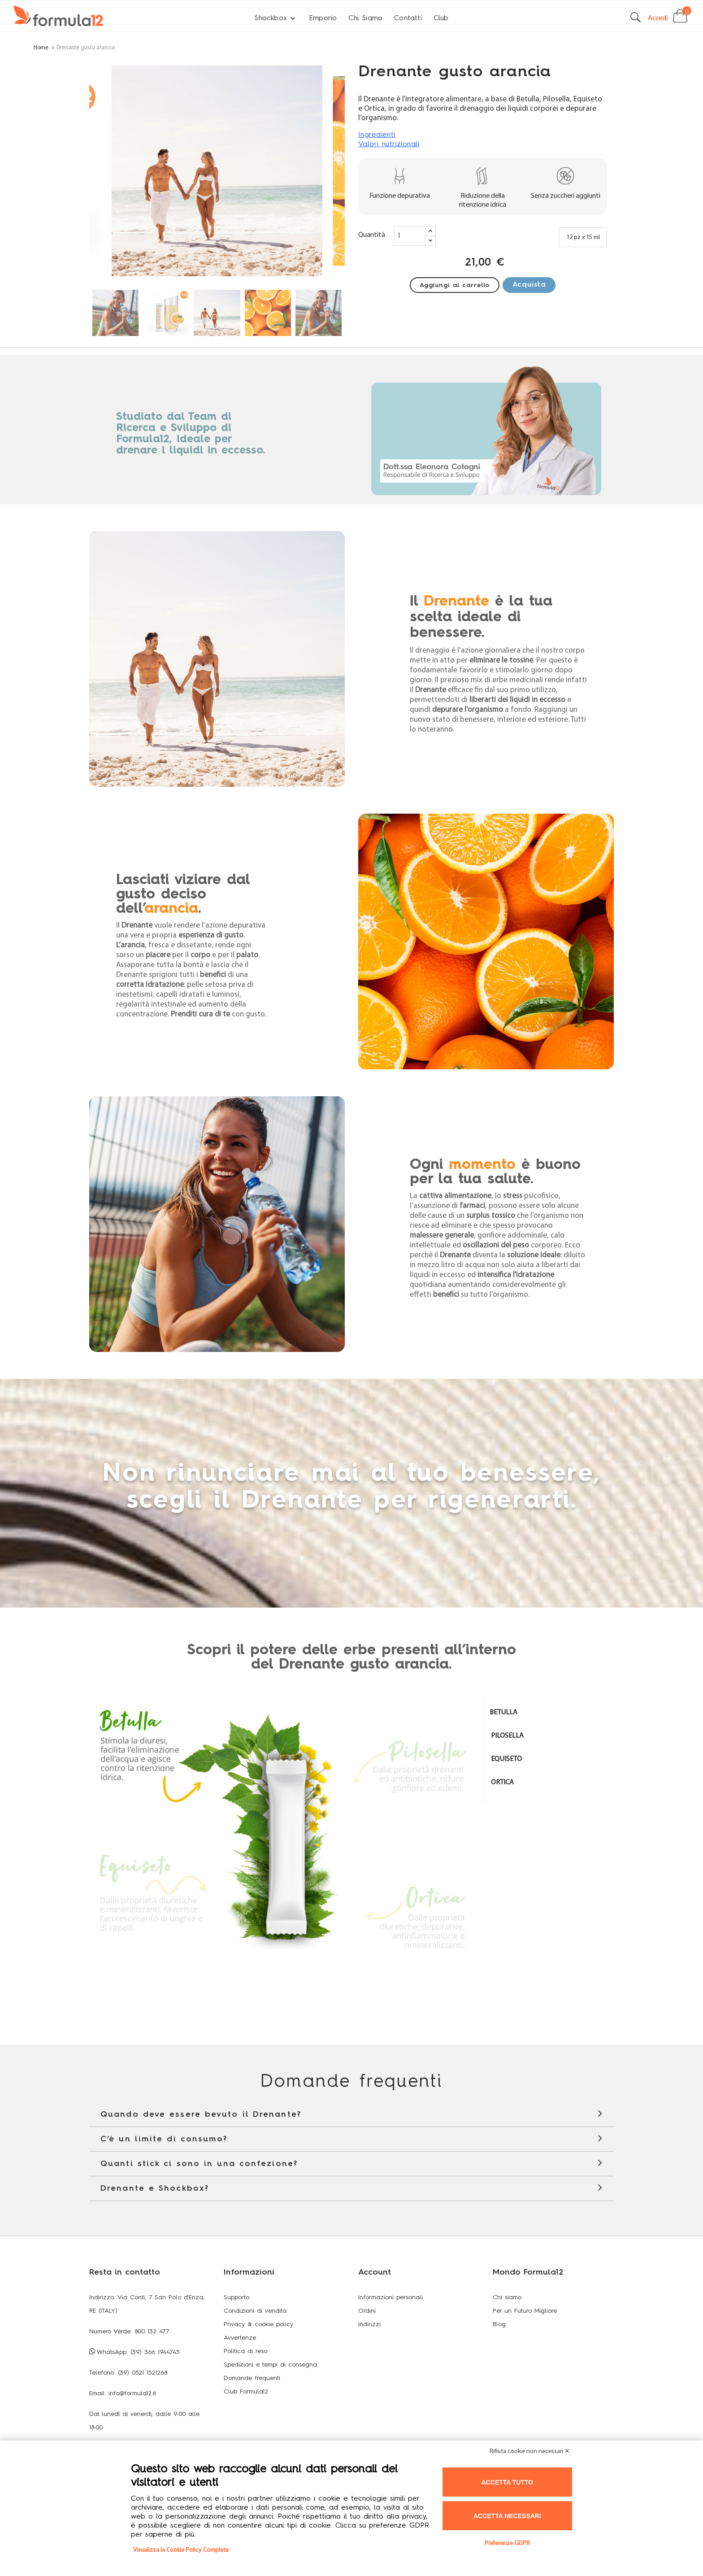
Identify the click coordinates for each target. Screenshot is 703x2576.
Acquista (529, 284)
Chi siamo (507, 2297)
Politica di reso (245, 2351)
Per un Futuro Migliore (525, 2311)
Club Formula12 (246, 2392)
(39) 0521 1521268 (142, 2373)
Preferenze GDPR (507, 2543)
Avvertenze (240, 2338)
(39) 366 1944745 (154, 2352)
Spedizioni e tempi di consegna (270, 2365)
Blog (499, 2324)
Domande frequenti (252, 2378)
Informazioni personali (390, 2297)
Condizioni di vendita (255, 2311)
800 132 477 (152, 2331)
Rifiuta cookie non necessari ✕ (530, 2451)
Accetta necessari (507, 2515)
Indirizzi (369, 2324)
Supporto (236, 2297)
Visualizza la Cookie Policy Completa (181, 2550)
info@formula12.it (132, 2393)
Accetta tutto (508, 2482)
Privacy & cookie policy (258, 2324)
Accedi (658, 18)
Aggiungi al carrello (455, 285)
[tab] (549, 1712)
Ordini (367, 2311)
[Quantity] (409, 236)
